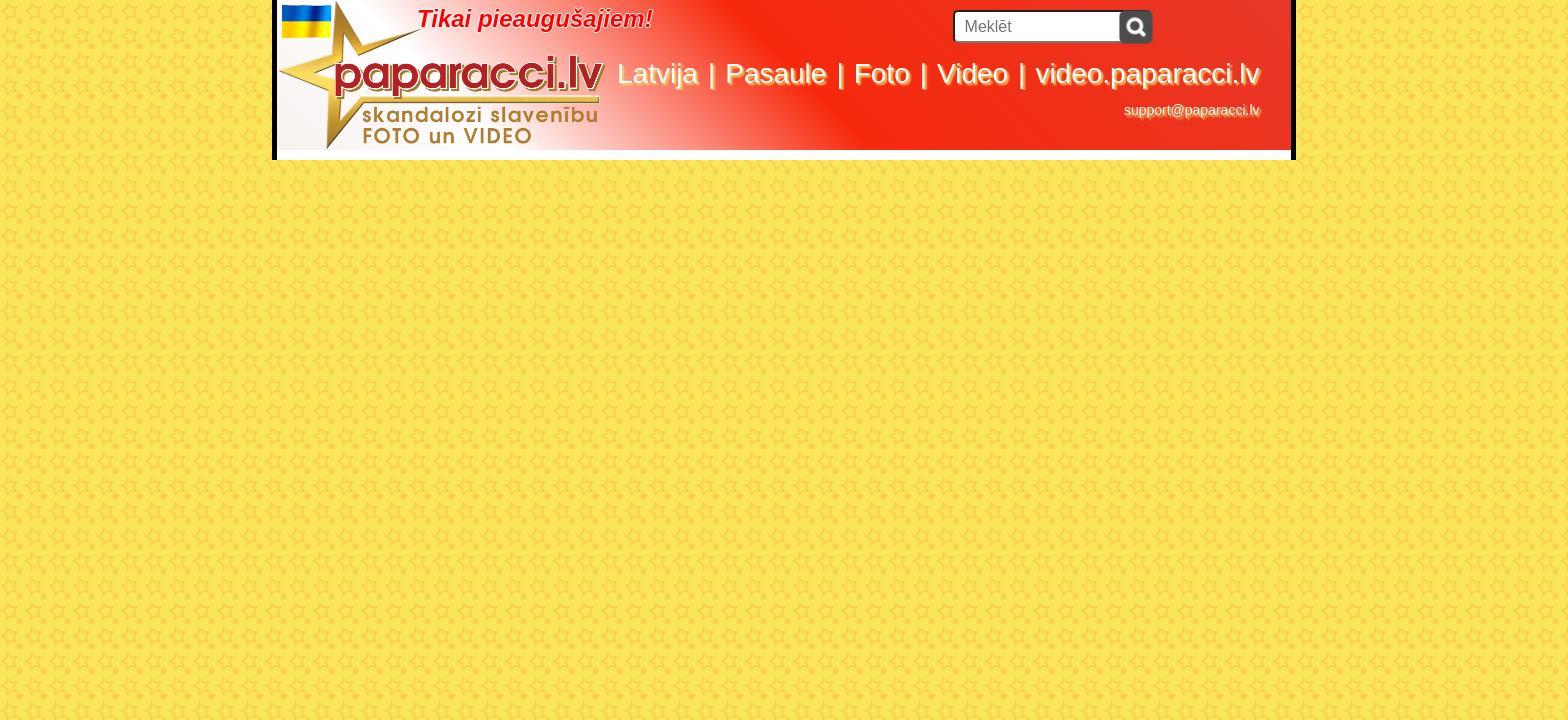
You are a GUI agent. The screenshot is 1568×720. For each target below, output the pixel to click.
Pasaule (775, 73)
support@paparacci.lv (1192, 110)
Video (972, 73)
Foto (882, 73)
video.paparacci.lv (1147, 73)
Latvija (657, 73)
